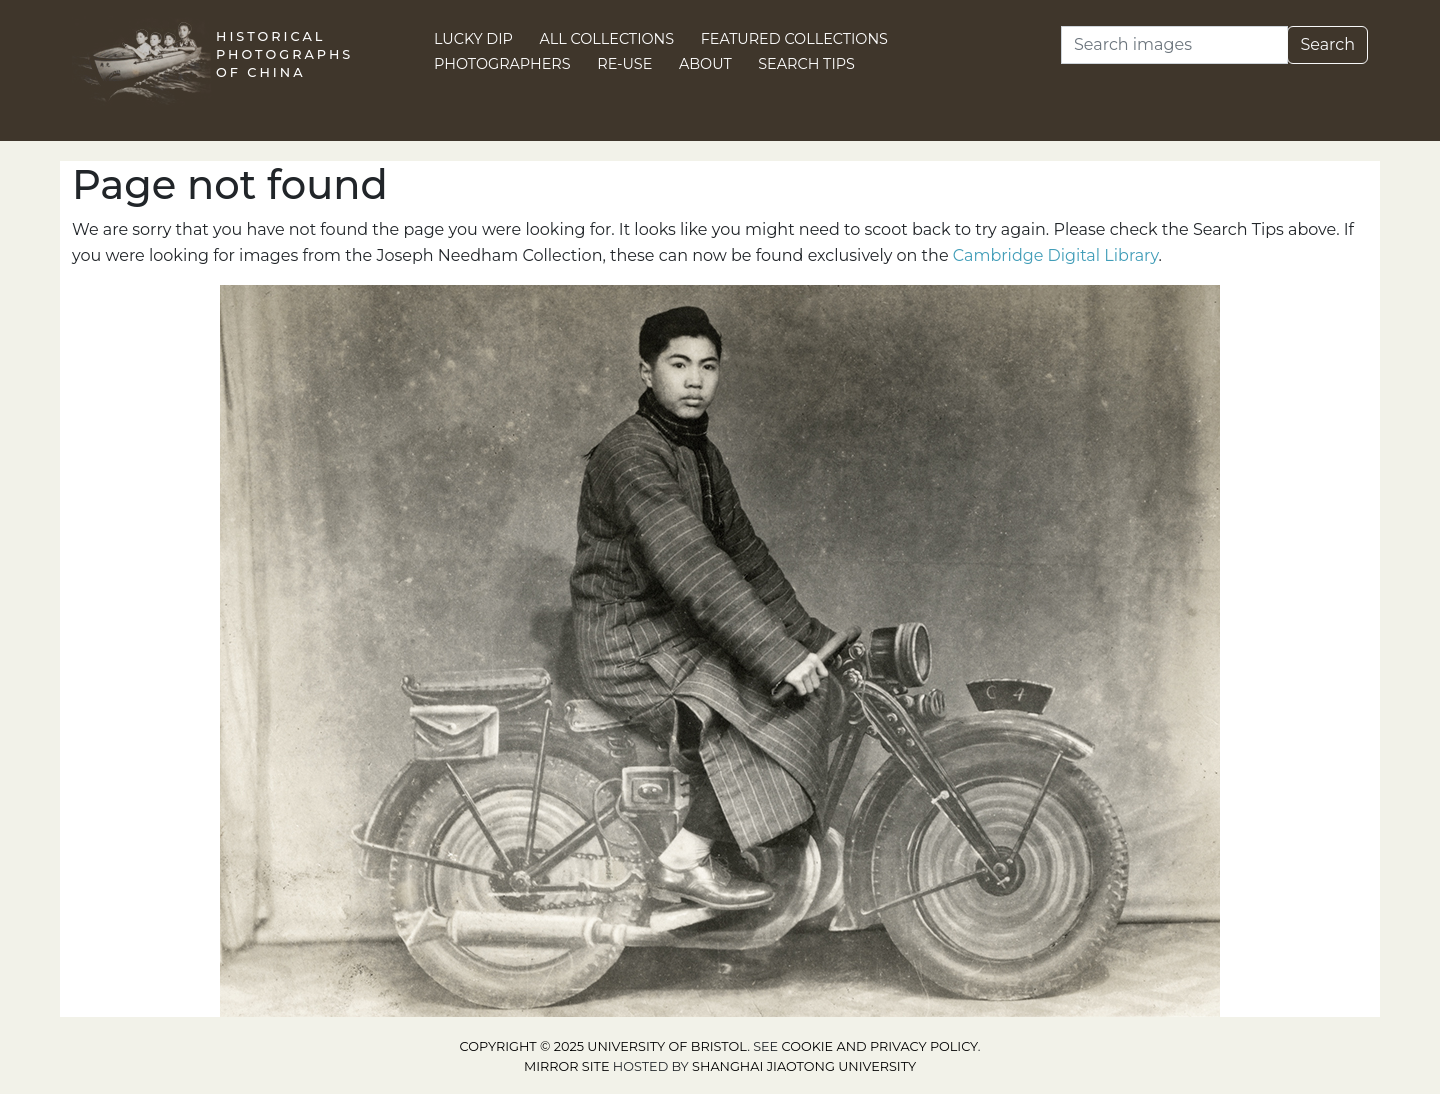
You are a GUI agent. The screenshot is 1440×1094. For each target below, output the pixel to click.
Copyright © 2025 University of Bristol (604, 1046)
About (705, 64)
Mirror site (567, 1066)
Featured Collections (794, 39)
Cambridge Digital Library (1056, 255)
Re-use (624, 64)
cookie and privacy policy (880, 1046)
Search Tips (806, 64)
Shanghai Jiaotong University (804, 1066)
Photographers (502, 64)
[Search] (1174, 45)
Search (1327, 44)
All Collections (607, 39)
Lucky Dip (473, 39)
